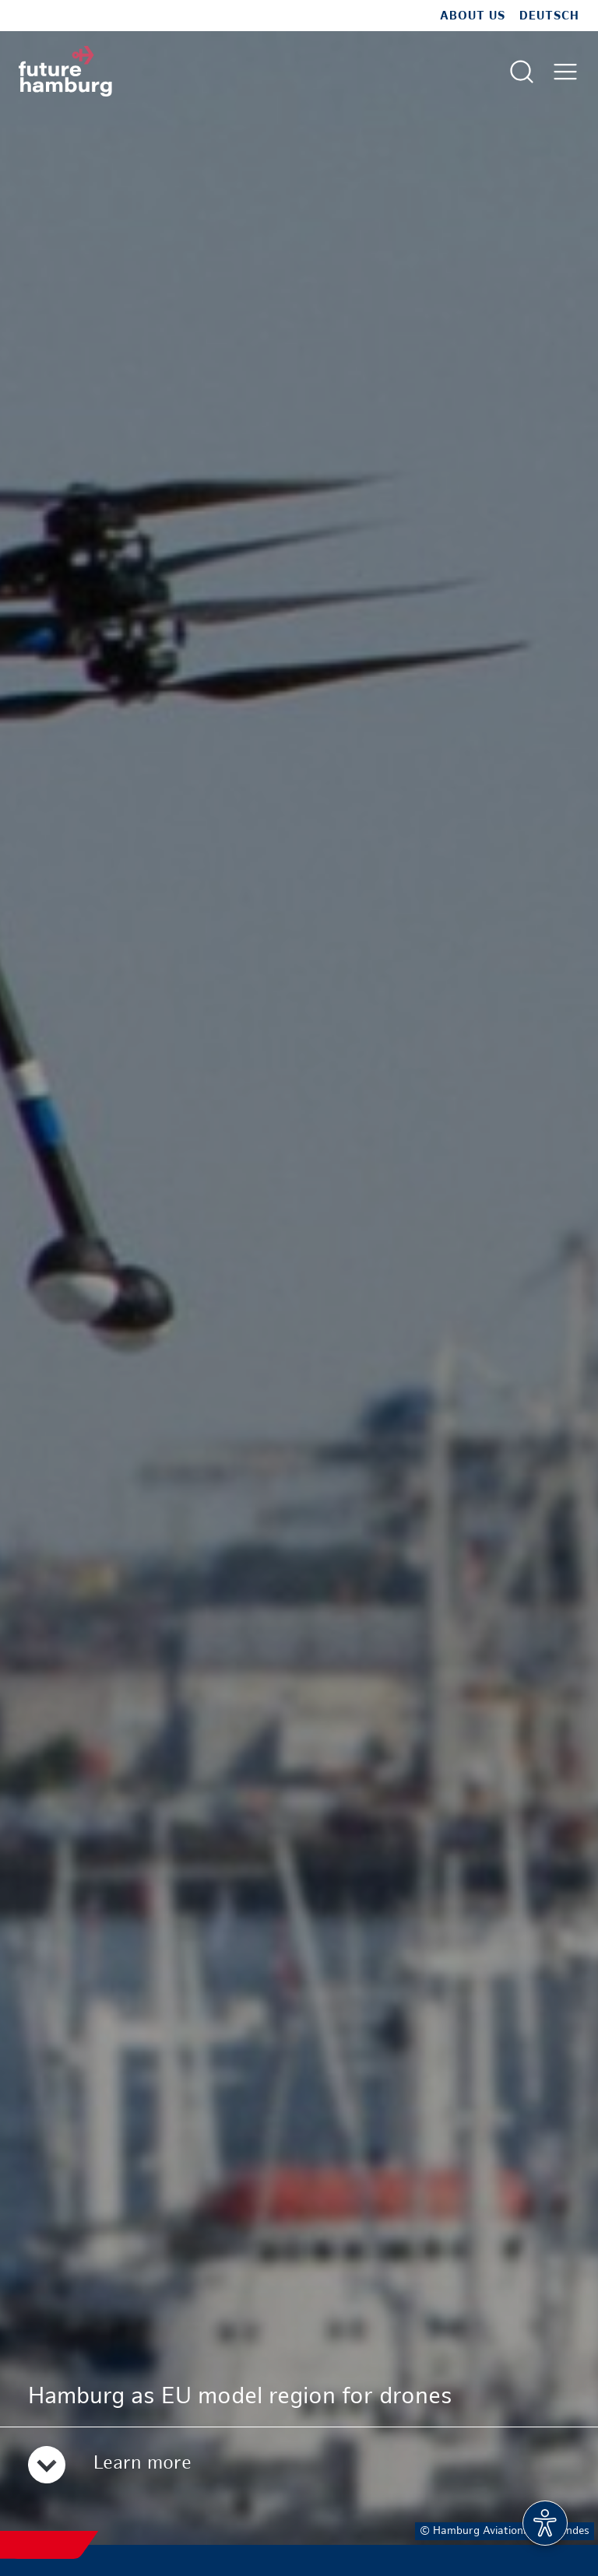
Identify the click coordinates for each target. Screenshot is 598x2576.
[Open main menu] (565, 72)
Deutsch (549, 16)
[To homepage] (65, 71)
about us (472, 16)
